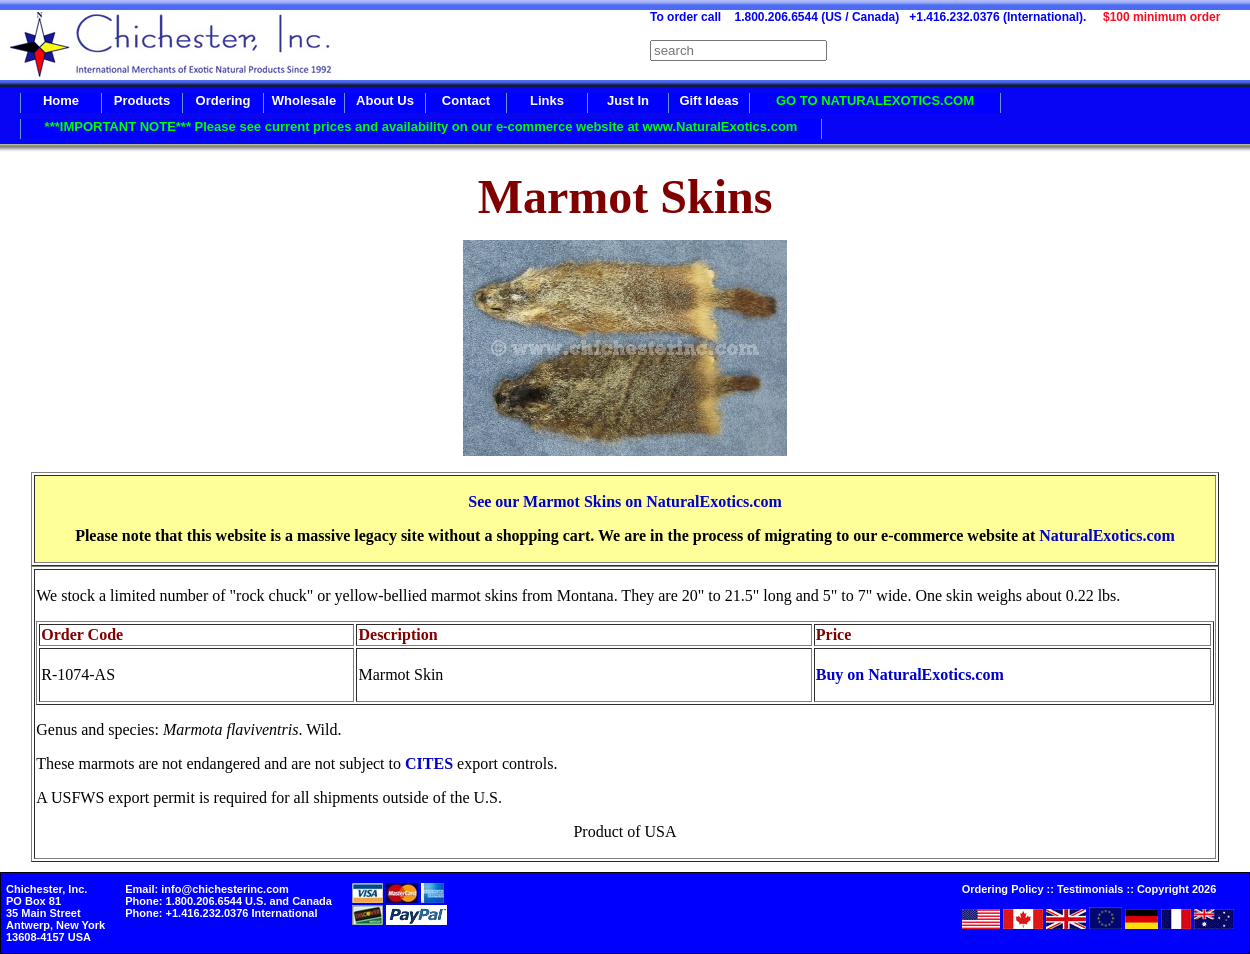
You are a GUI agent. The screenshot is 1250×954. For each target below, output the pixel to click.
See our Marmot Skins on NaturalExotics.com (624, 501)
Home (61, 100)
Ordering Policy (1003, 889)
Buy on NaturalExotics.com (910, 674)
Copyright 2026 (1176, 889)
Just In (628, 100)
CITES (429, 763)
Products (142, 100)
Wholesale (304, 100)
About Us (385, 100)
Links (547, 100)
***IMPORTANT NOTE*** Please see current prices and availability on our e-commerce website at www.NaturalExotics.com (421, 126)
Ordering (223, 100)
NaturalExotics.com (1107, 535)
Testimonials (1090, 889)
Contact (466, 100)
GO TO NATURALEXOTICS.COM (875, 100)
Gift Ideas (708, 100)
